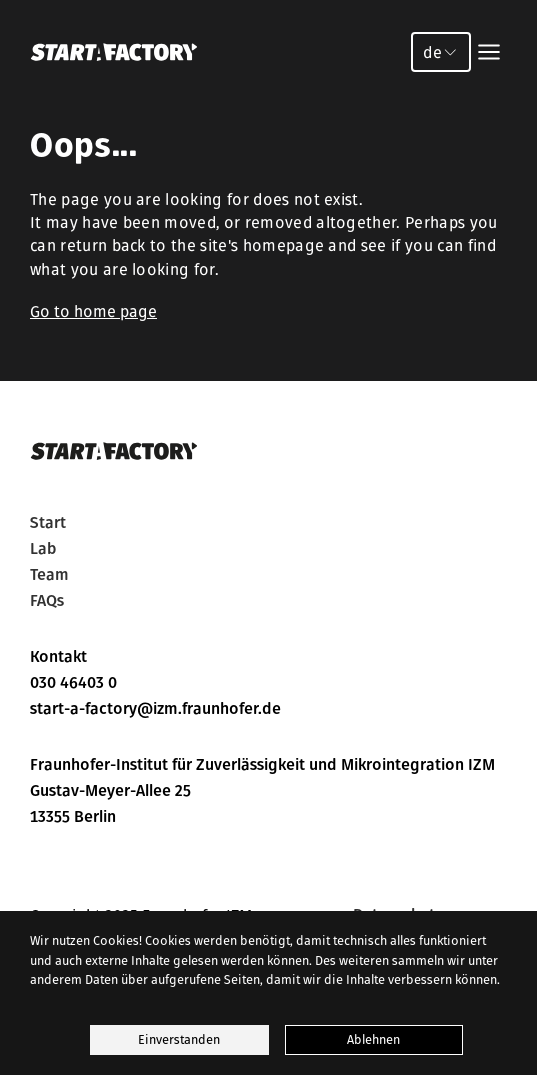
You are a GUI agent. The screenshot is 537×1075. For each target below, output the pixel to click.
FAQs (47, 601)
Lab (43, 549)
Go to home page (93, 311)
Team (49, 575)
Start (48, 523)
